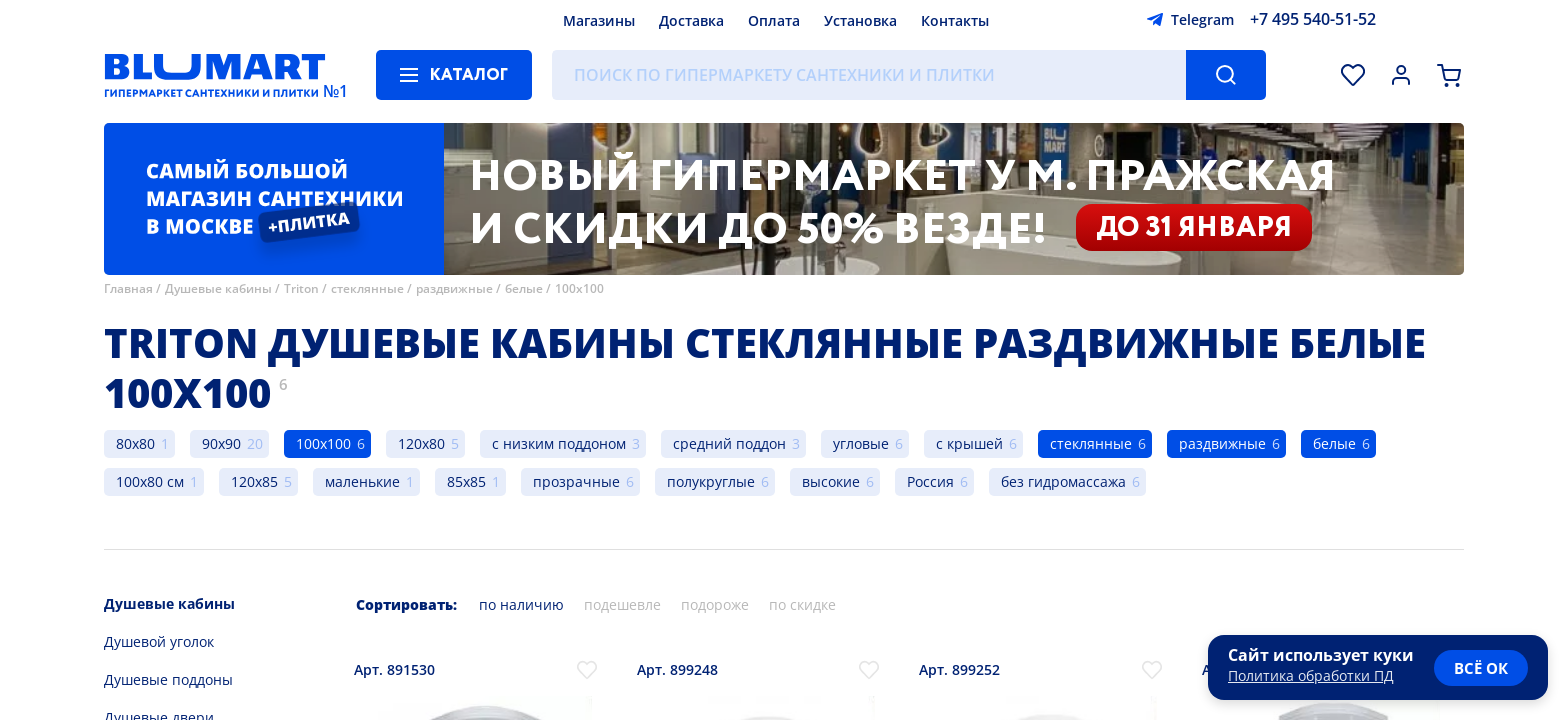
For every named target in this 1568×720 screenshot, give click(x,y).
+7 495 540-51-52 (1313, 19)
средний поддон (729, 443)
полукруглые (711, 481)
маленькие (362, 481)
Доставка (691, 20)
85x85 (466, 481)
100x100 (579, 288)
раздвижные (454, 288)
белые (524, 288)
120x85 (254, 481)
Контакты (955, 20)
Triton (301, 288)
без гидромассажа (1063, 481)
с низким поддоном (559, 443)
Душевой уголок (159, 641)
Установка (860, 20)
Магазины (599, 20)
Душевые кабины (218, 288)
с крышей (969, 443)
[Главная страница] (215, 75)
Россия (930, 481)
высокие (831, 481)
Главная (128, 288)
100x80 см (150, 481)
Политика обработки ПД (1311, 675)
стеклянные (367, 288)
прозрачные (576, 481)
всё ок (1481, 668)
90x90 (221, 443)
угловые (861, 443)
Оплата (774, 20)
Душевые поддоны (168, 679)
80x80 (135, 443)
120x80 (421, 443)
